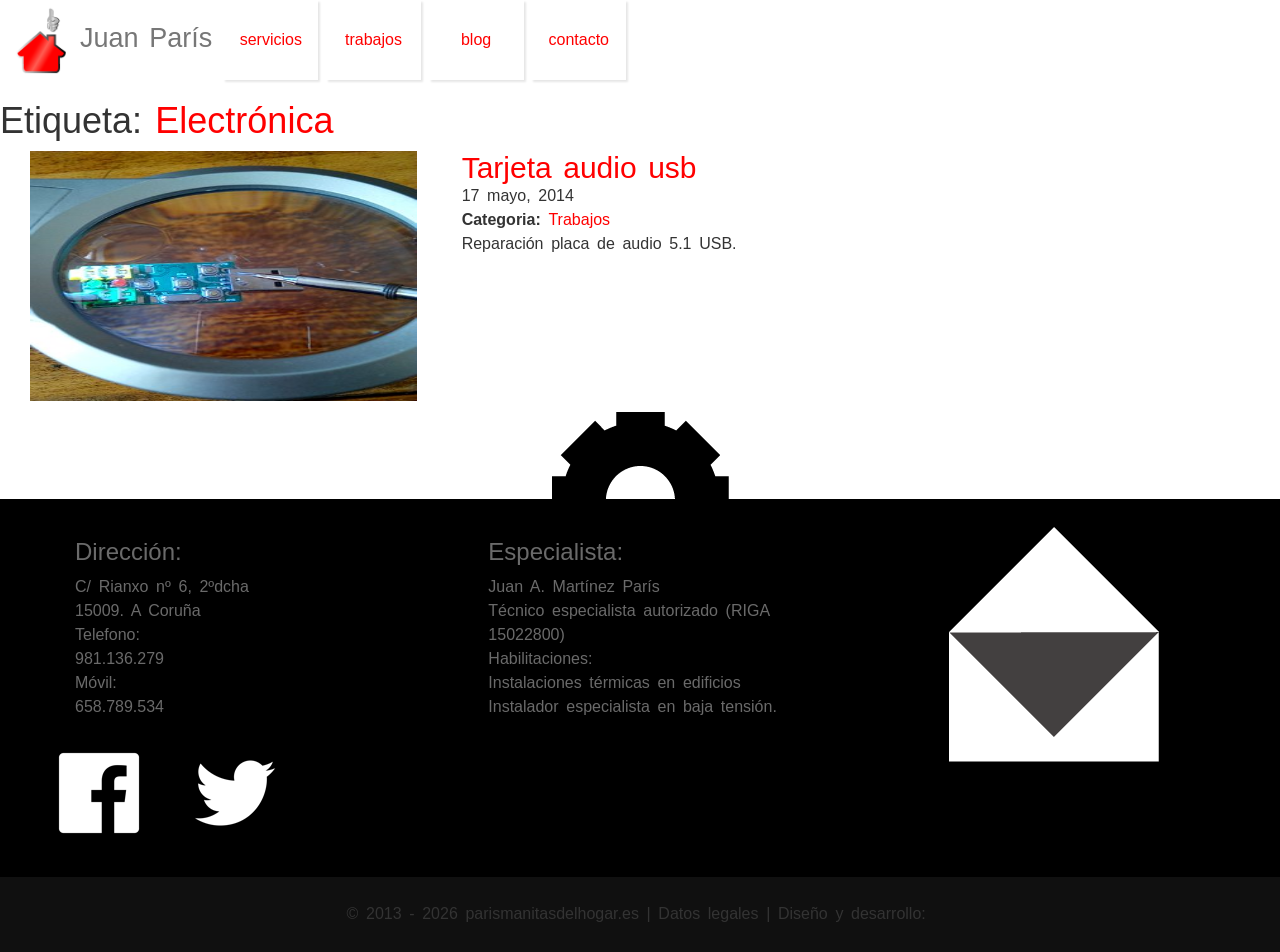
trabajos (373, 39)
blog (476, 39)
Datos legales (712, 913)
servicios (271, 39)
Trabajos (579, 219)
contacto (579, 39)
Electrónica (244, 120)
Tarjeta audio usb (579, 167)
